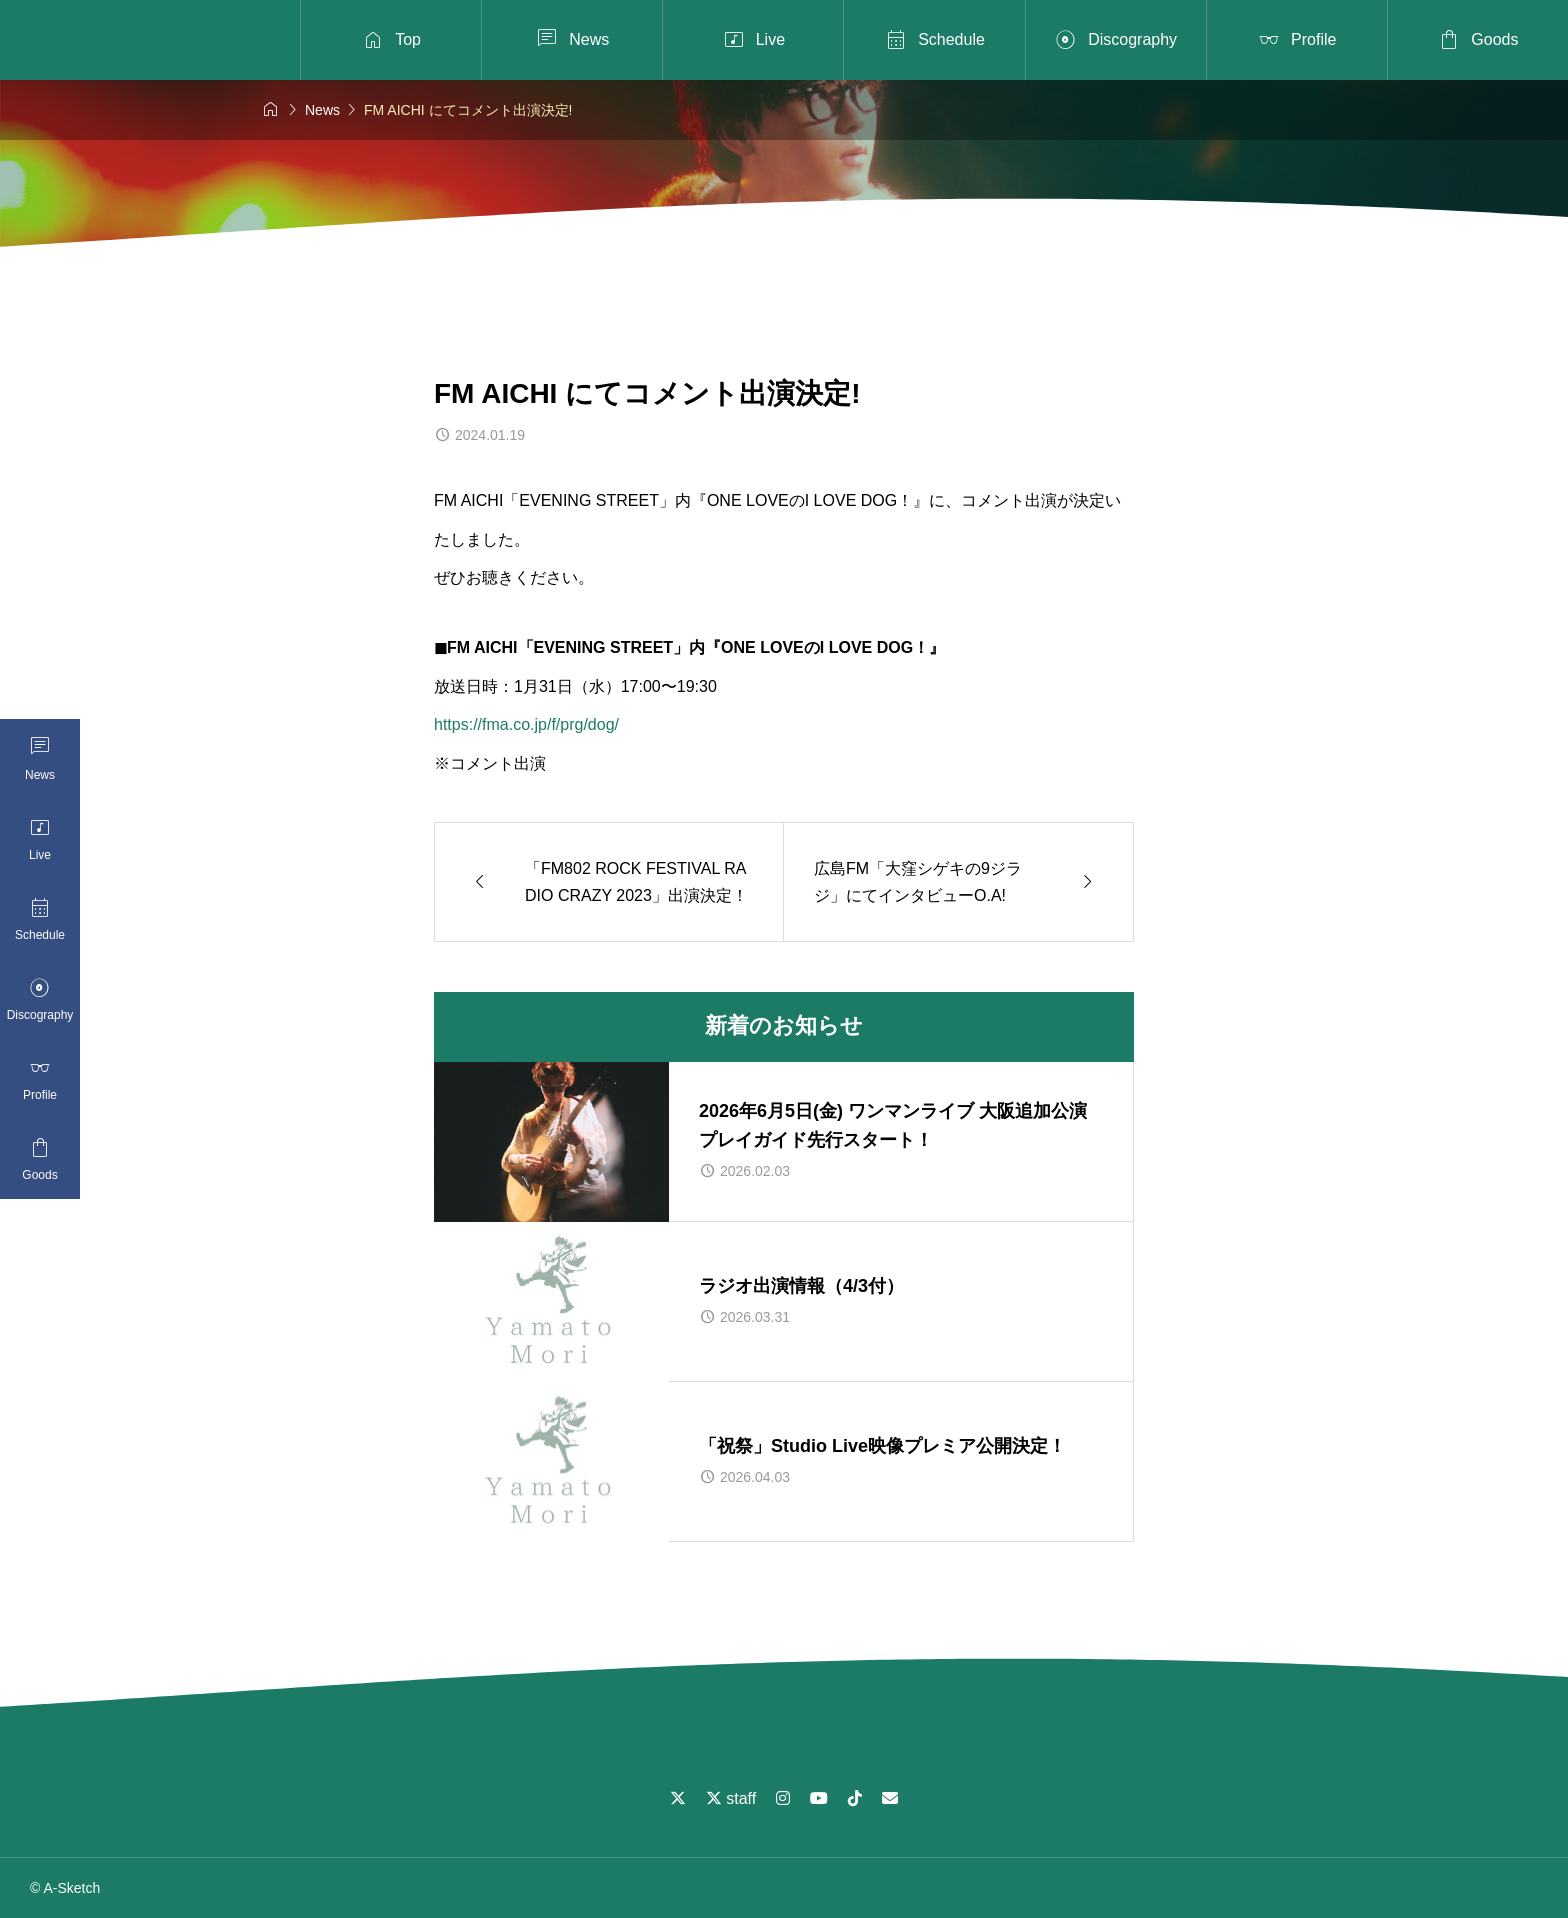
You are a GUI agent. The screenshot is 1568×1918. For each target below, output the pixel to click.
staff (731, 1798)
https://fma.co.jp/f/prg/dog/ (526, 724)
